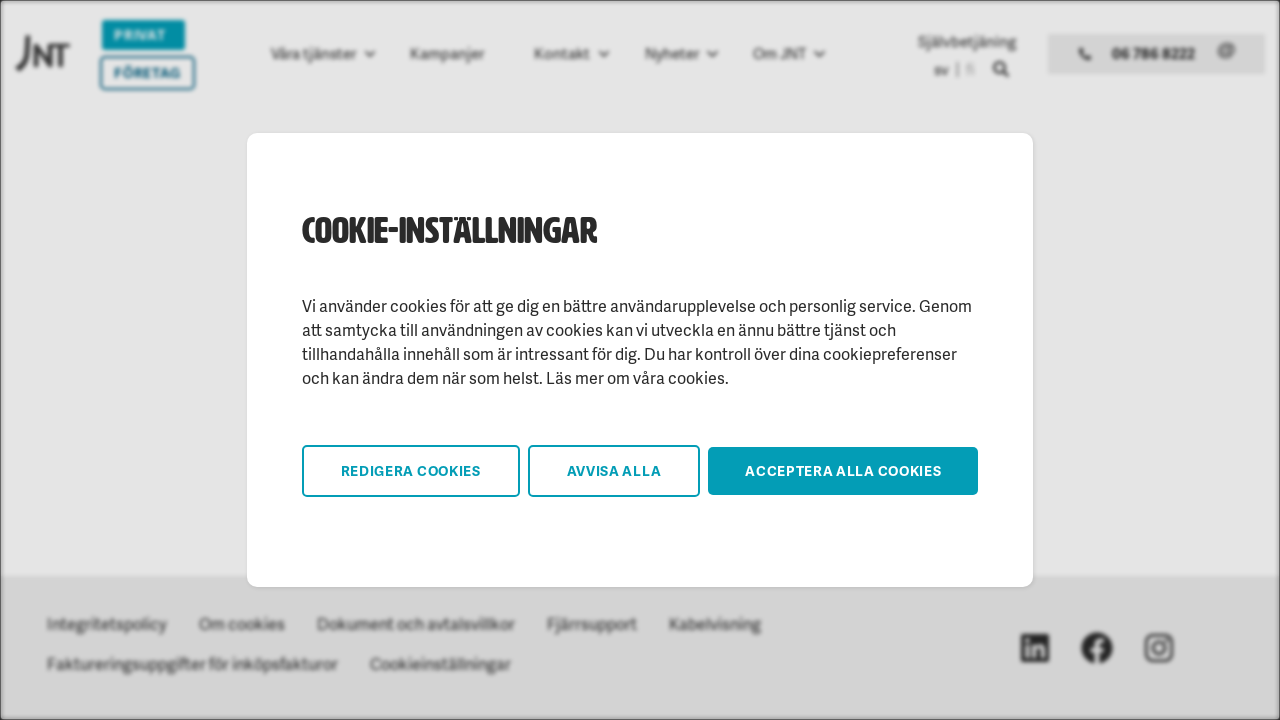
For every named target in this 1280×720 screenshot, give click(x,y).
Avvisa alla (614, 470)
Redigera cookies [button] (411, 470)
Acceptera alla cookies (843, 470)
